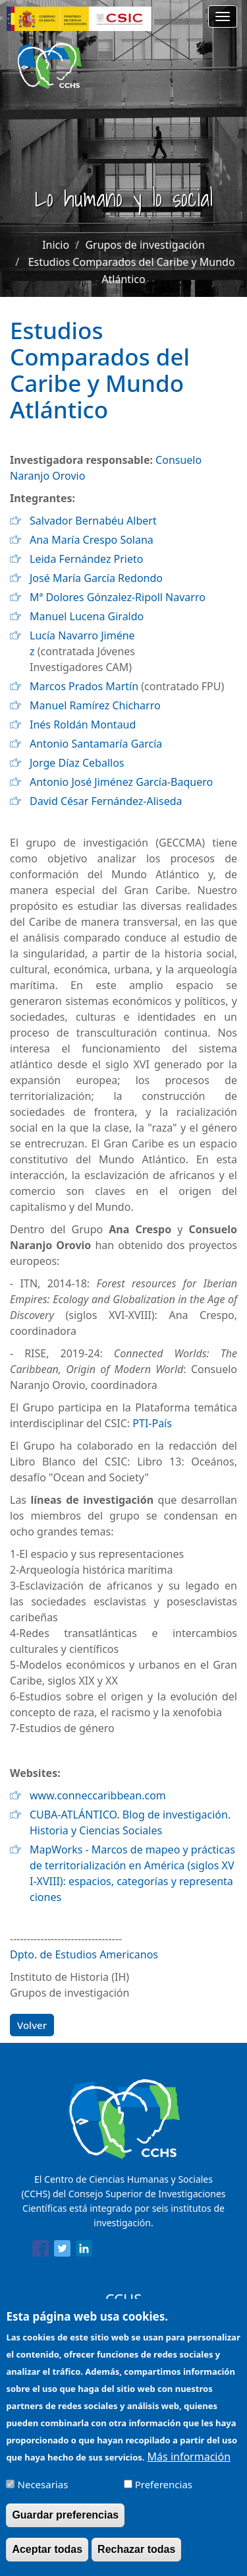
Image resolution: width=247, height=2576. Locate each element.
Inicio (55, 245)
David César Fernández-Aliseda (106, 801)
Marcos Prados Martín (84, 686)
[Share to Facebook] (40, 2250)
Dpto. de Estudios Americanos (84, 1954)
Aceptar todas (47, 2558)
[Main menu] (222, 16)
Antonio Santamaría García (96, 743)
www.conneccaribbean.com (98, 1795)
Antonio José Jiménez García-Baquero (121, 782)
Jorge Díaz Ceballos (77, 763)
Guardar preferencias (65, 2524)
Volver (32, 2025)
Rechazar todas (136, 2558)
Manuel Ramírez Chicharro (95, 705)
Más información (189, 2466)
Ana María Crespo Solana (91, 539)
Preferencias (163, 2493)
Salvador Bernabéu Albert (93, 520)
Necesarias (43, 2493)
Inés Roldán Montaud (83, 724)
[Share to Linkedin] (84, 2250)
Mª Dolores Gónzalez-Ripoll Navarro (118, 597)
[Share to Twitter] (62, 2250)
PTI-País (152, 1423)
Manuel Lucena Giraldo (87, 616)
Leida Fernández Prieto (86, 559)
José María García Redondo (96, 578)
